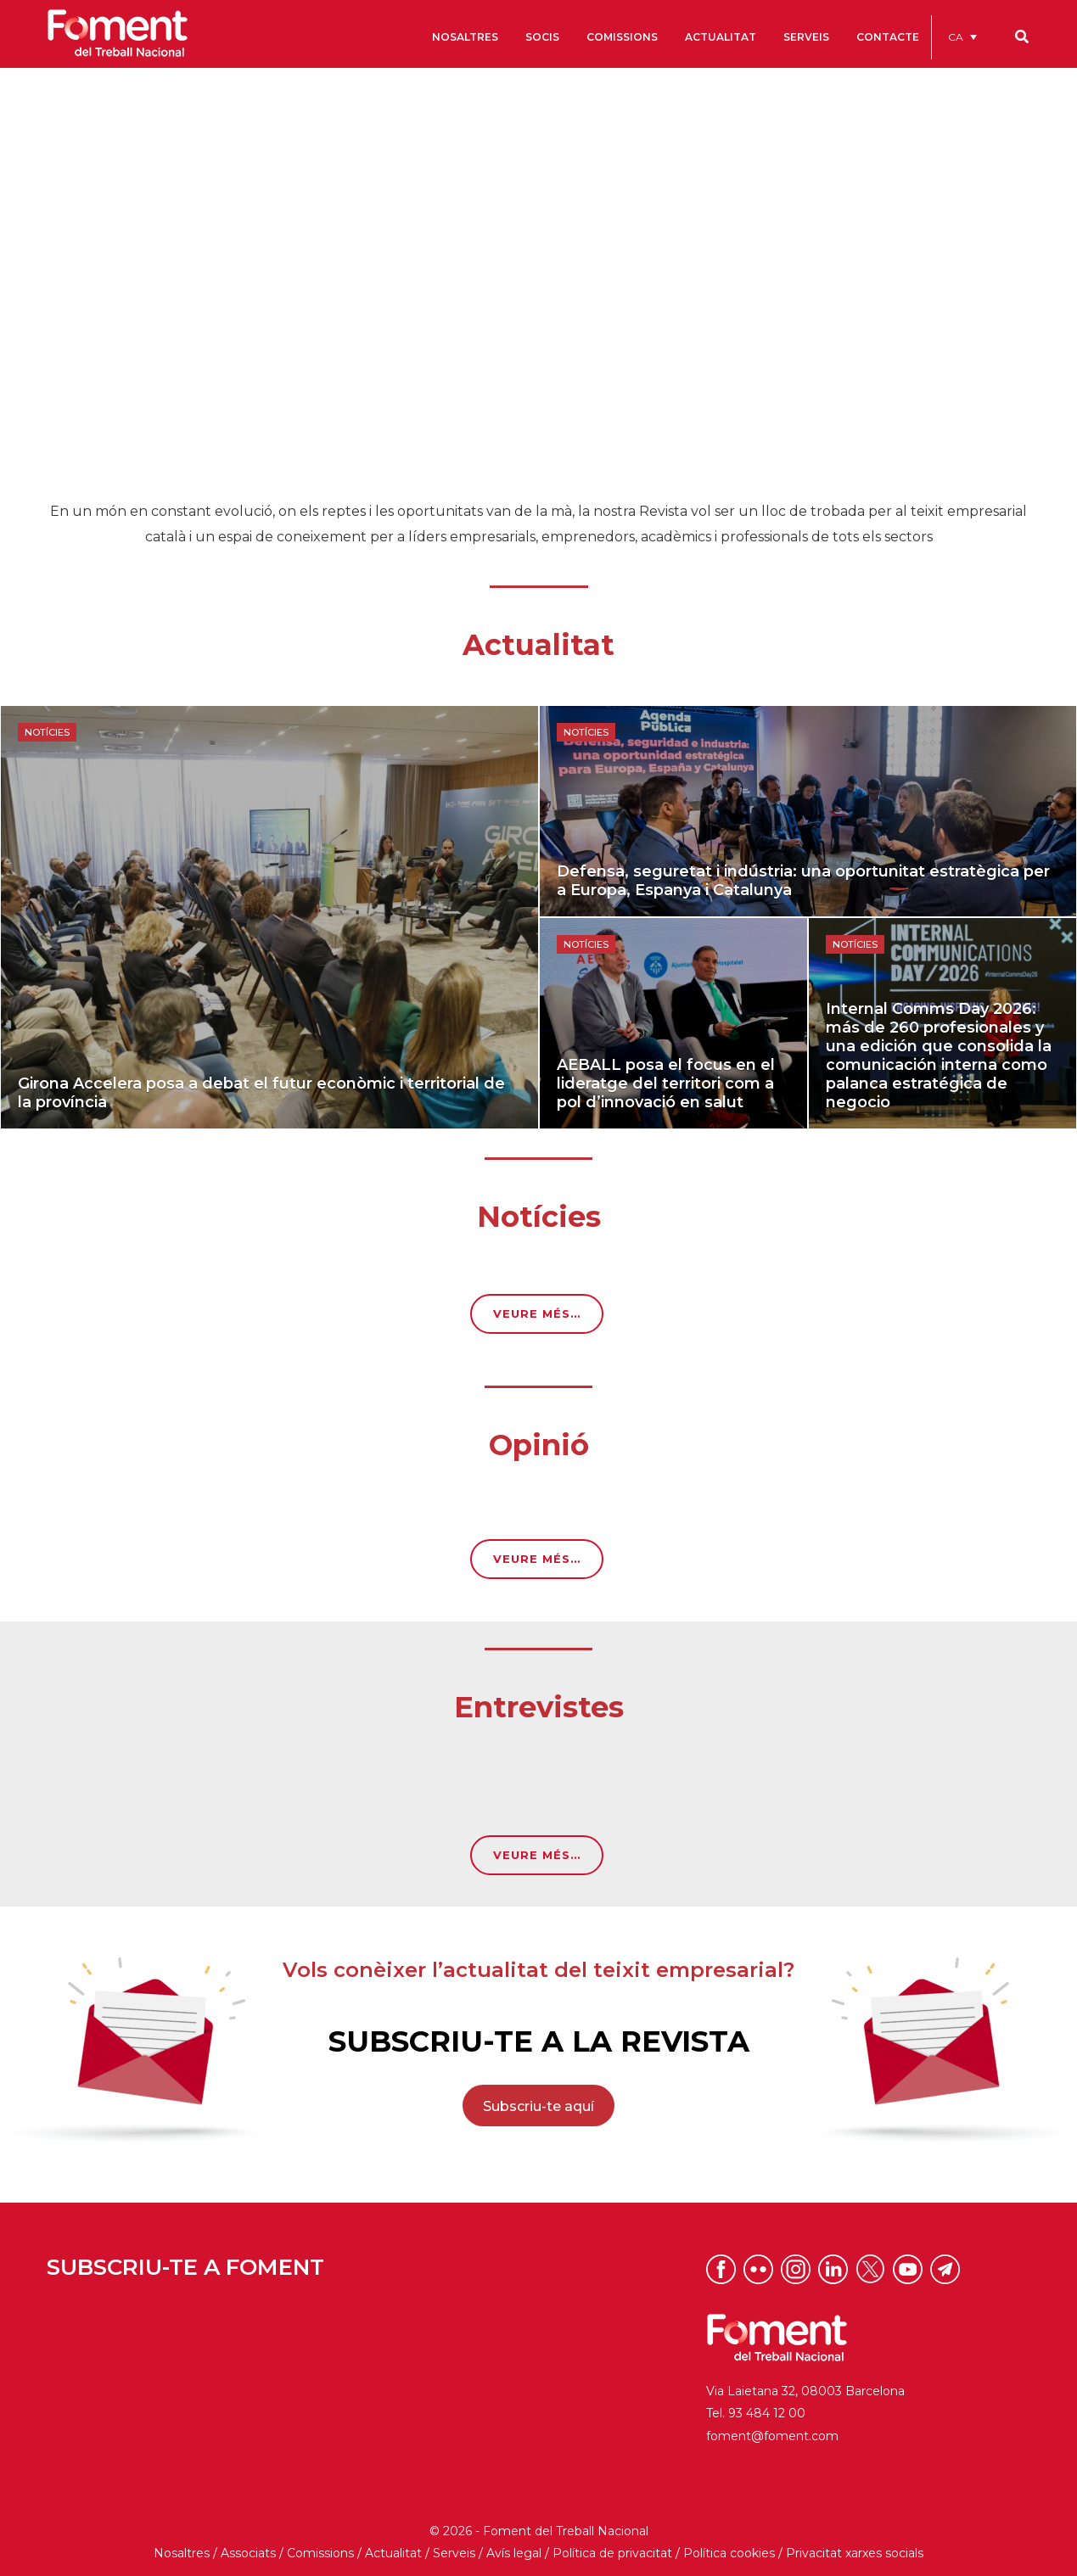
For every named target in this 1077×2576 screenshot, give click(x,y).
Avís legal (513, 2553)
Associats (248, 2553)
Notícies (47, 732)
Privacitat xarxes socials (854, 2553)
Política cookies (729, 2553)
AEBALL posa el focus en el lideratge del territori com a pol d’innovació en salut (666, 1084)
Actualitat (393, 2553)
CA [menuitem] (955, 37)
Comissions (320, 2553)
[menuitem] (962, 37)
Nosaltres (182, 2553)
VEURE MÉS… (537, 1313)
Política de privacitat (612, 2553)
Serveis (454, 2553)
